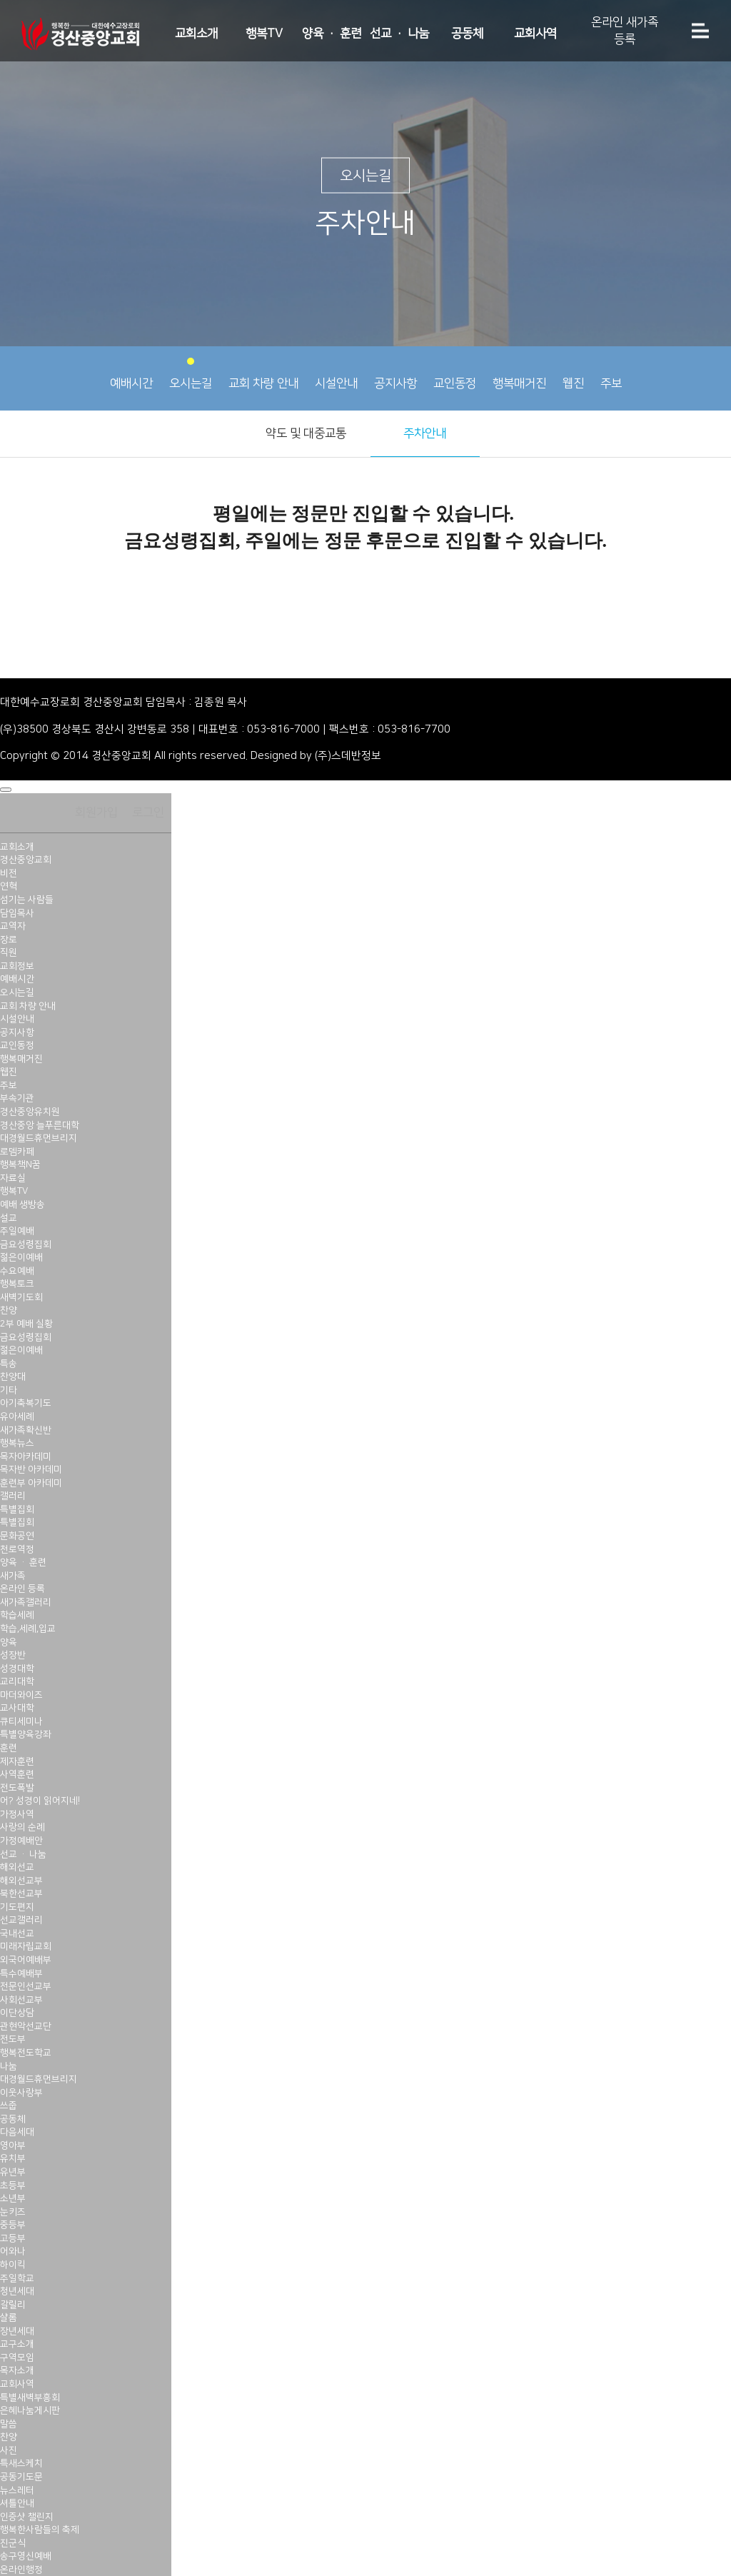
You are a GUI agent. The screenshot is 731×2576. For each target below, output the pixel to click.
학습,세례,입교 (28, 1629)
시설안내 (336, 374)
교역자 (13, 926)
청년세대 (17, 2291)
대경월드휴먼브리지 (38, 1138)
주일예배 (17, 1231)
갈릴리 (13, 2305)
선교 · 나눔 (399, 33)
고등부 (13, 2238)
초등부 (13, 2185)
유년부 (13, 2172)
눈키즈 (13, 2212)
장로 (8, 940)
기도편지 (17, 1907)
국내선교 (17, 1933)
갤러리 (13, 1496)
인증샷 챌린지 (27, 2517)
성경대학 (17, 1669)
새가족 (13, 1576)
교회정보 (17, 966)
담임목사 (17, 913)
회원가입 (96, 812)
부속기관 (17, 1098)
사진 (8, 2450)
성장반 (13, 1655)
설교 (8, 1218)
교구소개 (17, 2344)
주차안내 (424, 433)
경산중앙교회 (25, 860)
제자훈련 (17, 1761)
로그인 (148, 812)
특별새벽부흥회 (30, 2398)
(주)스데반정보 (348, 756)
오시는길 (190, 374)
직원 (8, 952)
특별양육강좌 (25, 1734)
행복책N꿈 (20, 1164)
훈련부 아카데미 (31, 1483)
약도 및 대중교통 (306, 433)
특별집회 (17, 1509)
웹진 (573, 374)
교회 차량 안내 (263, 374)
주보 (611, 374)
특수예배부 (21, 1973)
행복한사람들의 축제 (39, 2530)
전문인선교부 (25, 1986)
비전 (8, 873)
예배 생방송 (22, 1204)
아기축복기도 (25, 1403)
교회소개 (196, 33)
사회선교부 (21, 2000)
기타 (8, 1390)
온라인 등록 (22, 1589)
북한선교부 (21, 1893)
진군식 (13, 2543)
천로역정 (17, 1549)
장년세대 (17, 2331)
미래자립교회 (25, 1946)
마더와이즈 (21, 1695)
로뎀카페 (17, 1152)
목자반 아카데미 (31, 1469)
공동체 (467, 33)
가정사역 (17, 1814)
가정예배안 (21, 1841)
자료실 (13, 1178)
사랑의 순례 (22, 1827)
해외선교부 (21, 1881)
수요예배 (17, 1271)
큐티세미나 (21, 1721)
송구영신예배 (25, 2556)
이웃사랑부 (21, 2093)
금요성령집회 (25, 1244)
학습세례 (17, 1615)
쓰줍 (8, 2105)
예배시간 (131, 374)
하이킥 (13, 2265)
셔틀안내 (17, 2503)
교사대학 (17, 1708)
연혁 (8, 886)
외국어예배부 (25, 1960)
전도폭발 (17, 1788)
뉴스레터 (17, 2490)
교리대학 (17, 1681)
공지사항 (395, 374)
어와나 (13, 2251)
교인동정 (454, 374)
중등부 (13, 2225)
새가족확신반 (25, 1430)
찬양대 (13, 1377)
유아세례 (17, 1417)
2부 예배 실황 (26, 1324)
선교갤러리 (21, 1920)
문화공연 (17, 1536)
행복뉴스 (17, 1443)
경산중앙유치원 (30, 1112)
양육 (8, 1642)
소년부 (13, 2198)
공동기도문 (21, 2477)
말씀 (8, 2424)
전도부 (13, 2039)
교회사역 (535, 33)
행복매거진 (519, 374)
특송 (8, 1364)
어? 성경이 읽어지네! (40, 1801)
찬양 (8, 1310)
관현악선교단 (25, 2026)
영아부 (13, 2145)
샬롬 (8, 2318)
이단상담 (17, 2013)
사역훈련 (17, 1774)
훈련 (8, 1748)
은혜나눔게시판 (30, 2410)
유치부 (13, 2158)
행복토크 (17, 1284)
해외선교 (17, 1867)
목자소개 (17, 2370)
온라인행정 (21, 2570)
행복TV (264, 33)
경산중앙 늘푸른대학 (39, 1125)
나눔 (8, 2066)
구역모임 (17, 2358)
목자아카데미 (25, 1456)
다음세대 (17, 2132)
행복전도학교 (25, 2053)
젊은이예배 (21, 1257)
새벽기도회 (21, 1297)
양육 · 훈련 (331, 33)
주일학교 (17, 2278)
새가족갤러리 (25, 1602)
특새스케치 (21, 2463)
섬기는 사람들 (27, 900)
